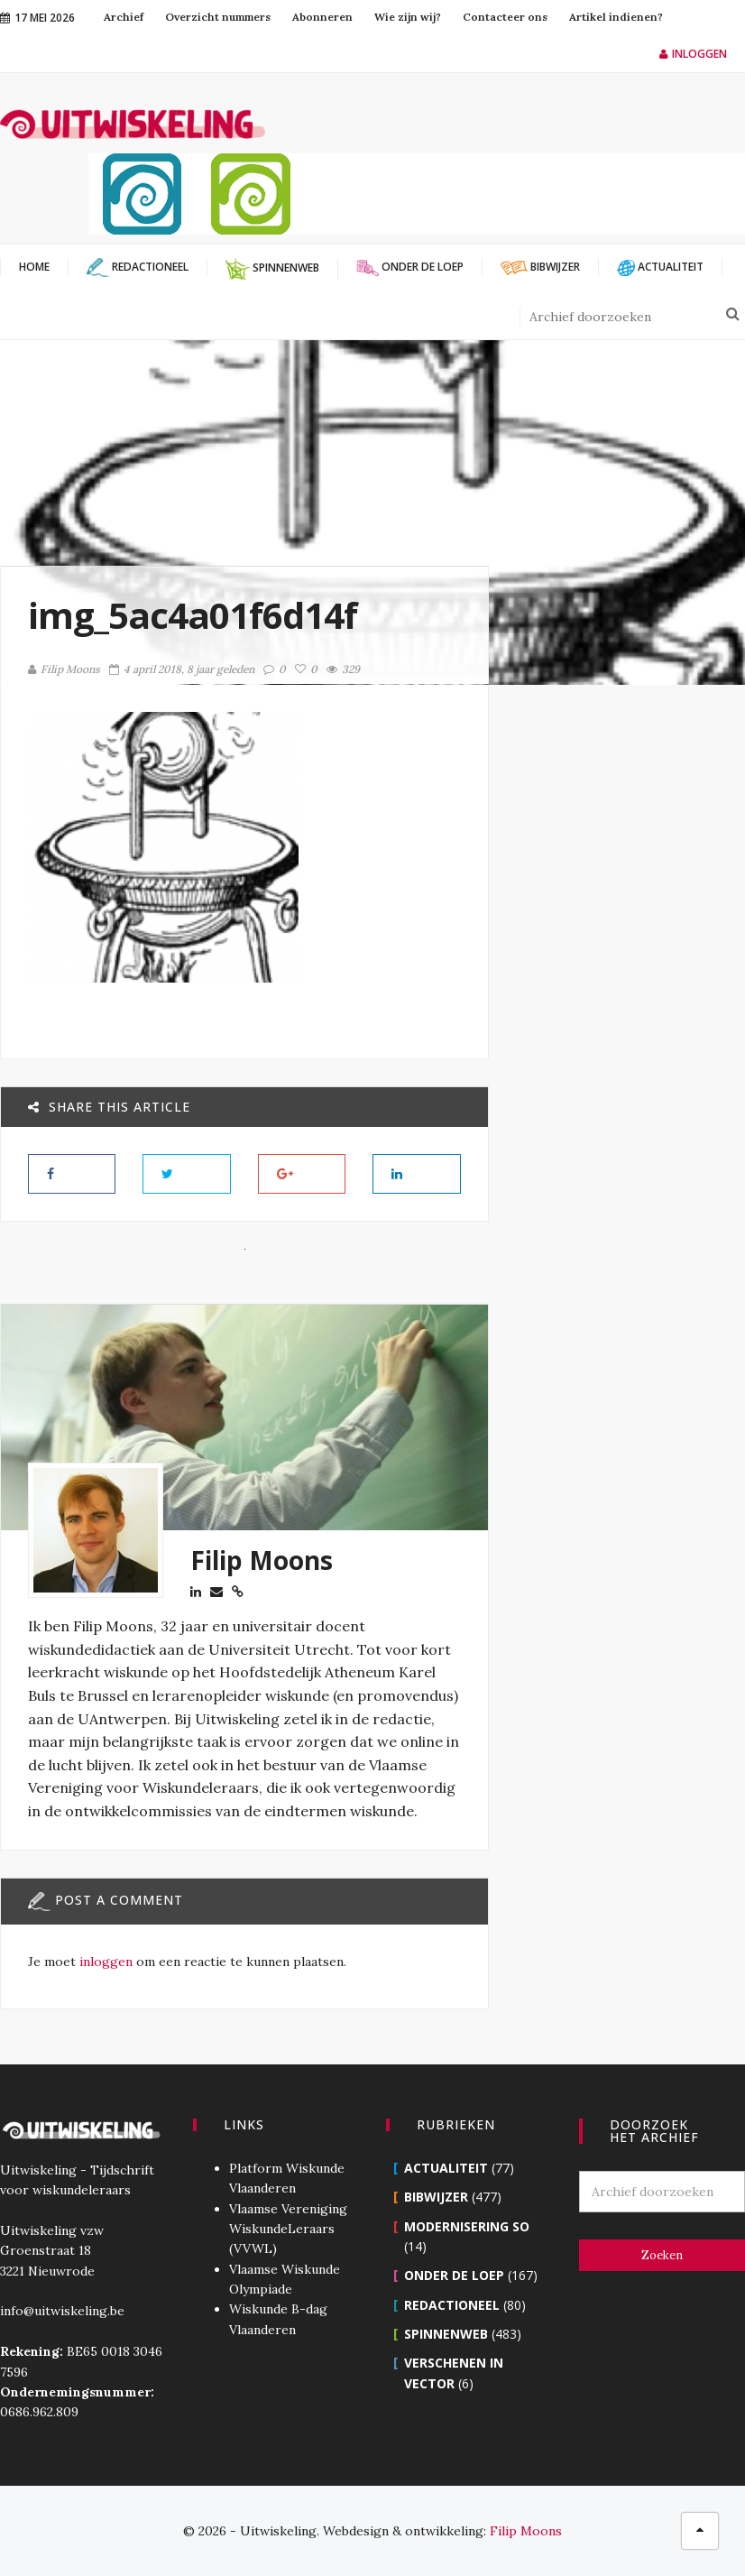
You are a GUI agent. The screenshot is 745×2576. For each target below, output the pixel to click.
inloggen (106, 1961)
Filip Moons (64, 669)
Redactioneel (452, 2304)
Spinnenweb (446, 2333)
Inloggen (693, 53)
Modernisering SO (466, 2226)
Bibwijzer (436, 2196)
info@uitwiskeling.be (62, 2311)
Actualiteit (446, 2167)
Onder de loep (454, 2275)
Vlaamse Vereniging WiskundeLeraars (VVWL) (288, 2229)
